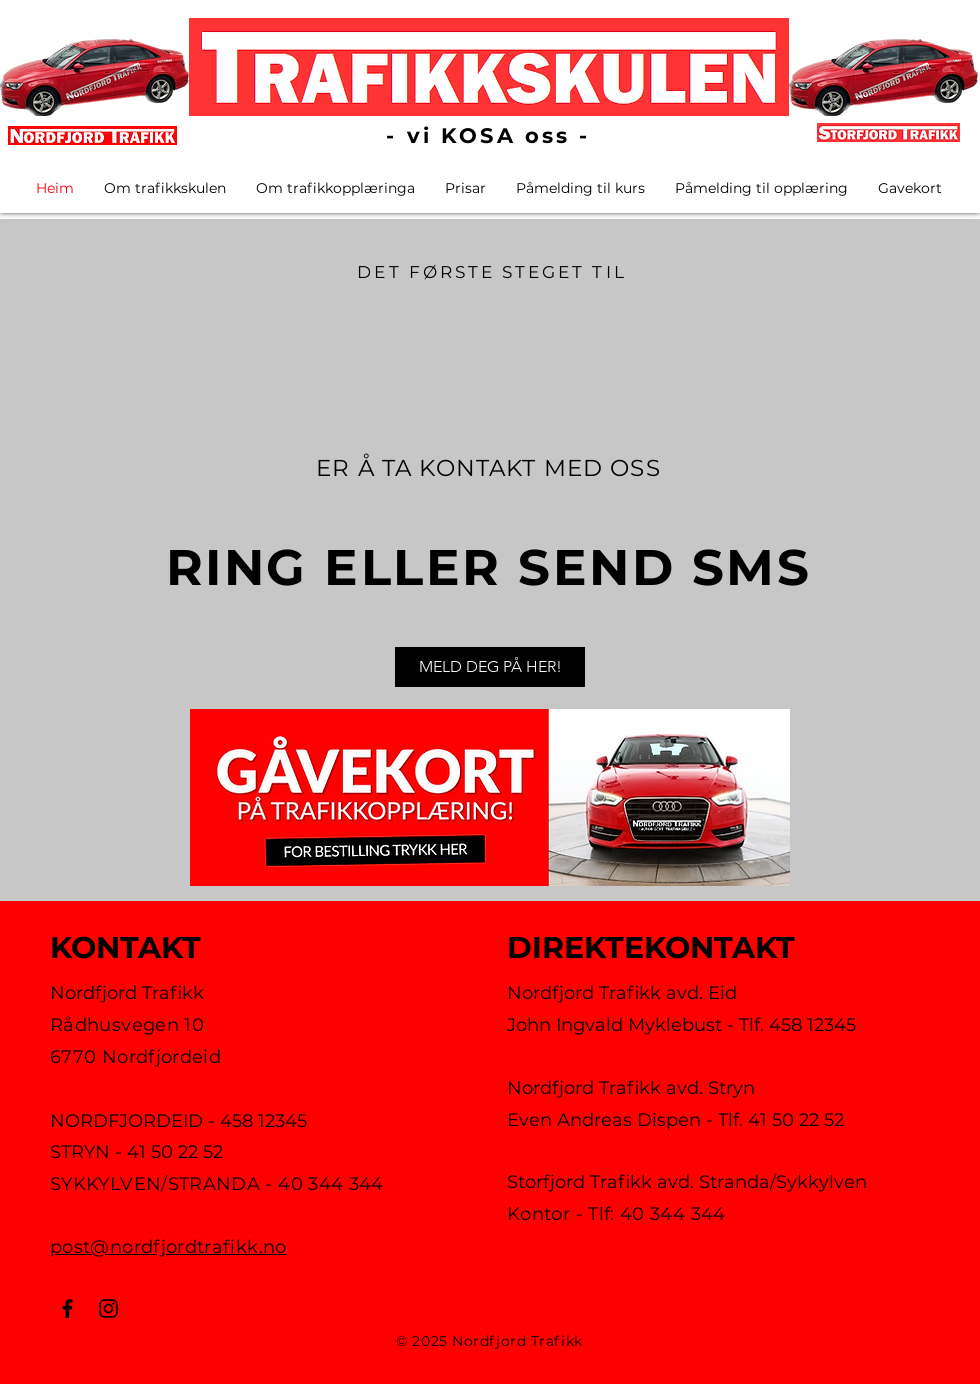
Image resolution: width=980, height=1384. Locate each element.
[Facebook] (67, 1308)
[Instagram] (108, 1308)
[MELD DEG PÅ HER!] (490, 667)
